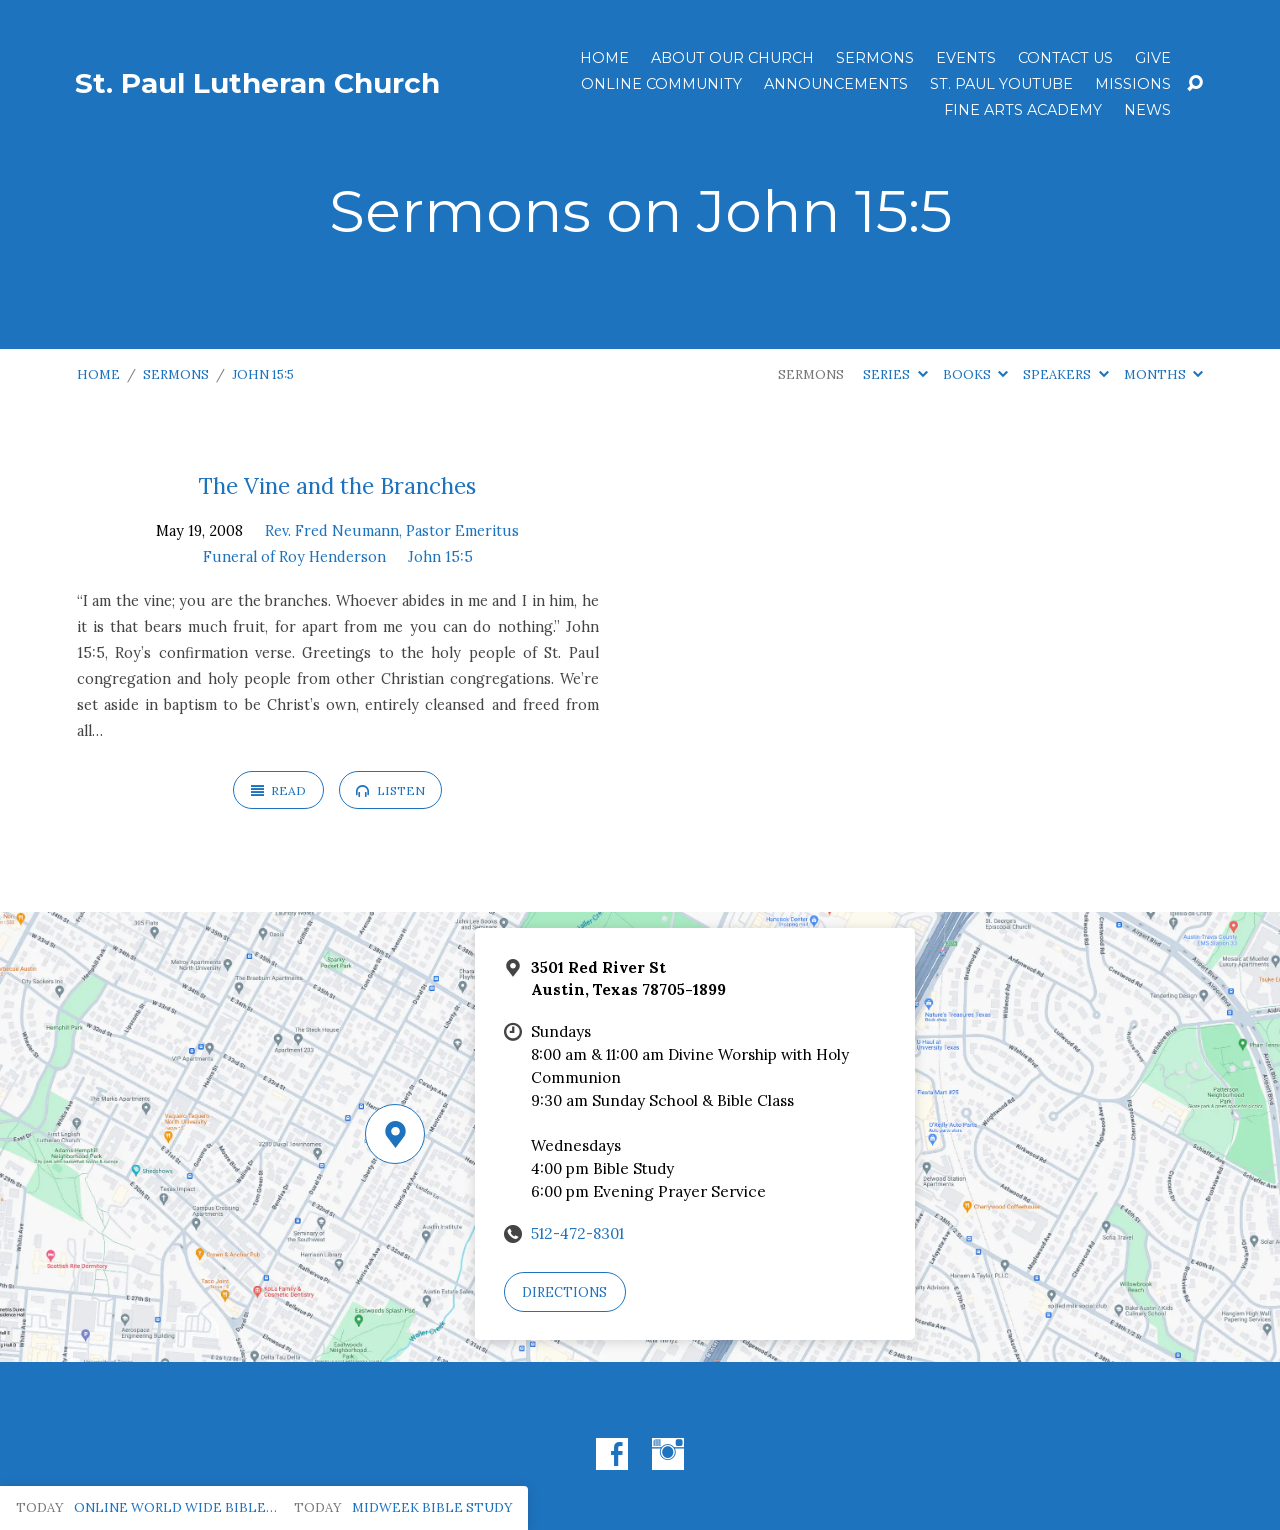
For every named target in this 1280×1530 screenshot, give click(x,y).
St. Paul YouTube (1001, 84)
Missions (1133, 84)
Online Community (661, 84)
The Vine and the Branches (337, 485)
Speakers (1065, 374)
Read (278, 790)
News (1147, 110)
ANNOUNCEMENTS (836, 84)
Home (604, 58)
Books (975, 374)
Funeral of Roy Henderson (294, 557)
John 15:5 (263, 374)
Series (895, 374)
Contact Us (1065, 58)
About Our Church (732, 58)
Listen (390, 790)
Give (1153, 58)
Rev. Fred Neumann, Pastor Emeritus (392, 531)
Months (1163, 374)
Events (966, 58)
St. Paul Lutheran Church (257, 83)
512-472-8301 (577, 1233)
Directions (564, 1292)
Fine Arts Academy (1023, 110)
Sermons (875, 58)
